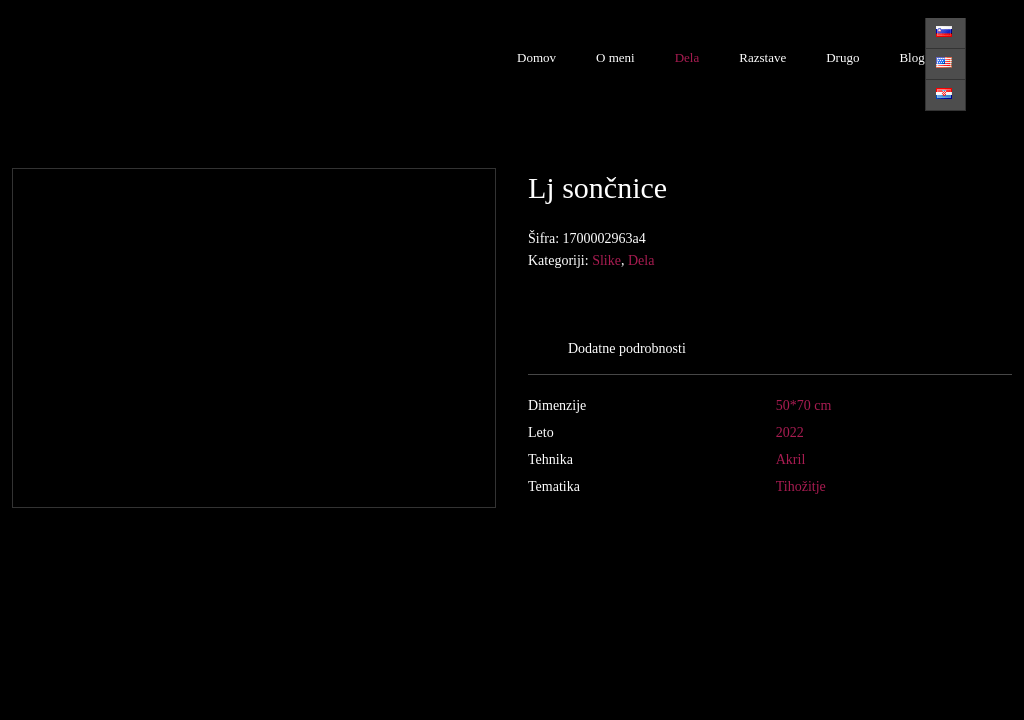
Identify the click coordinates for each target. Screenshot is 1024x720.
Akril (791, 459)
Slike (606, 260)
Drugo (842, 57)
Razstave (762, 57)
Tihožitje (801, 486)
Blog (911, 57)
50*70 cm (804, 405)
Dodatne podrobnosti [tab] (627, 348)
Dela (687, 57)
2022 (790, 432)
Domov (536, 57)
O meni (615, 57)
